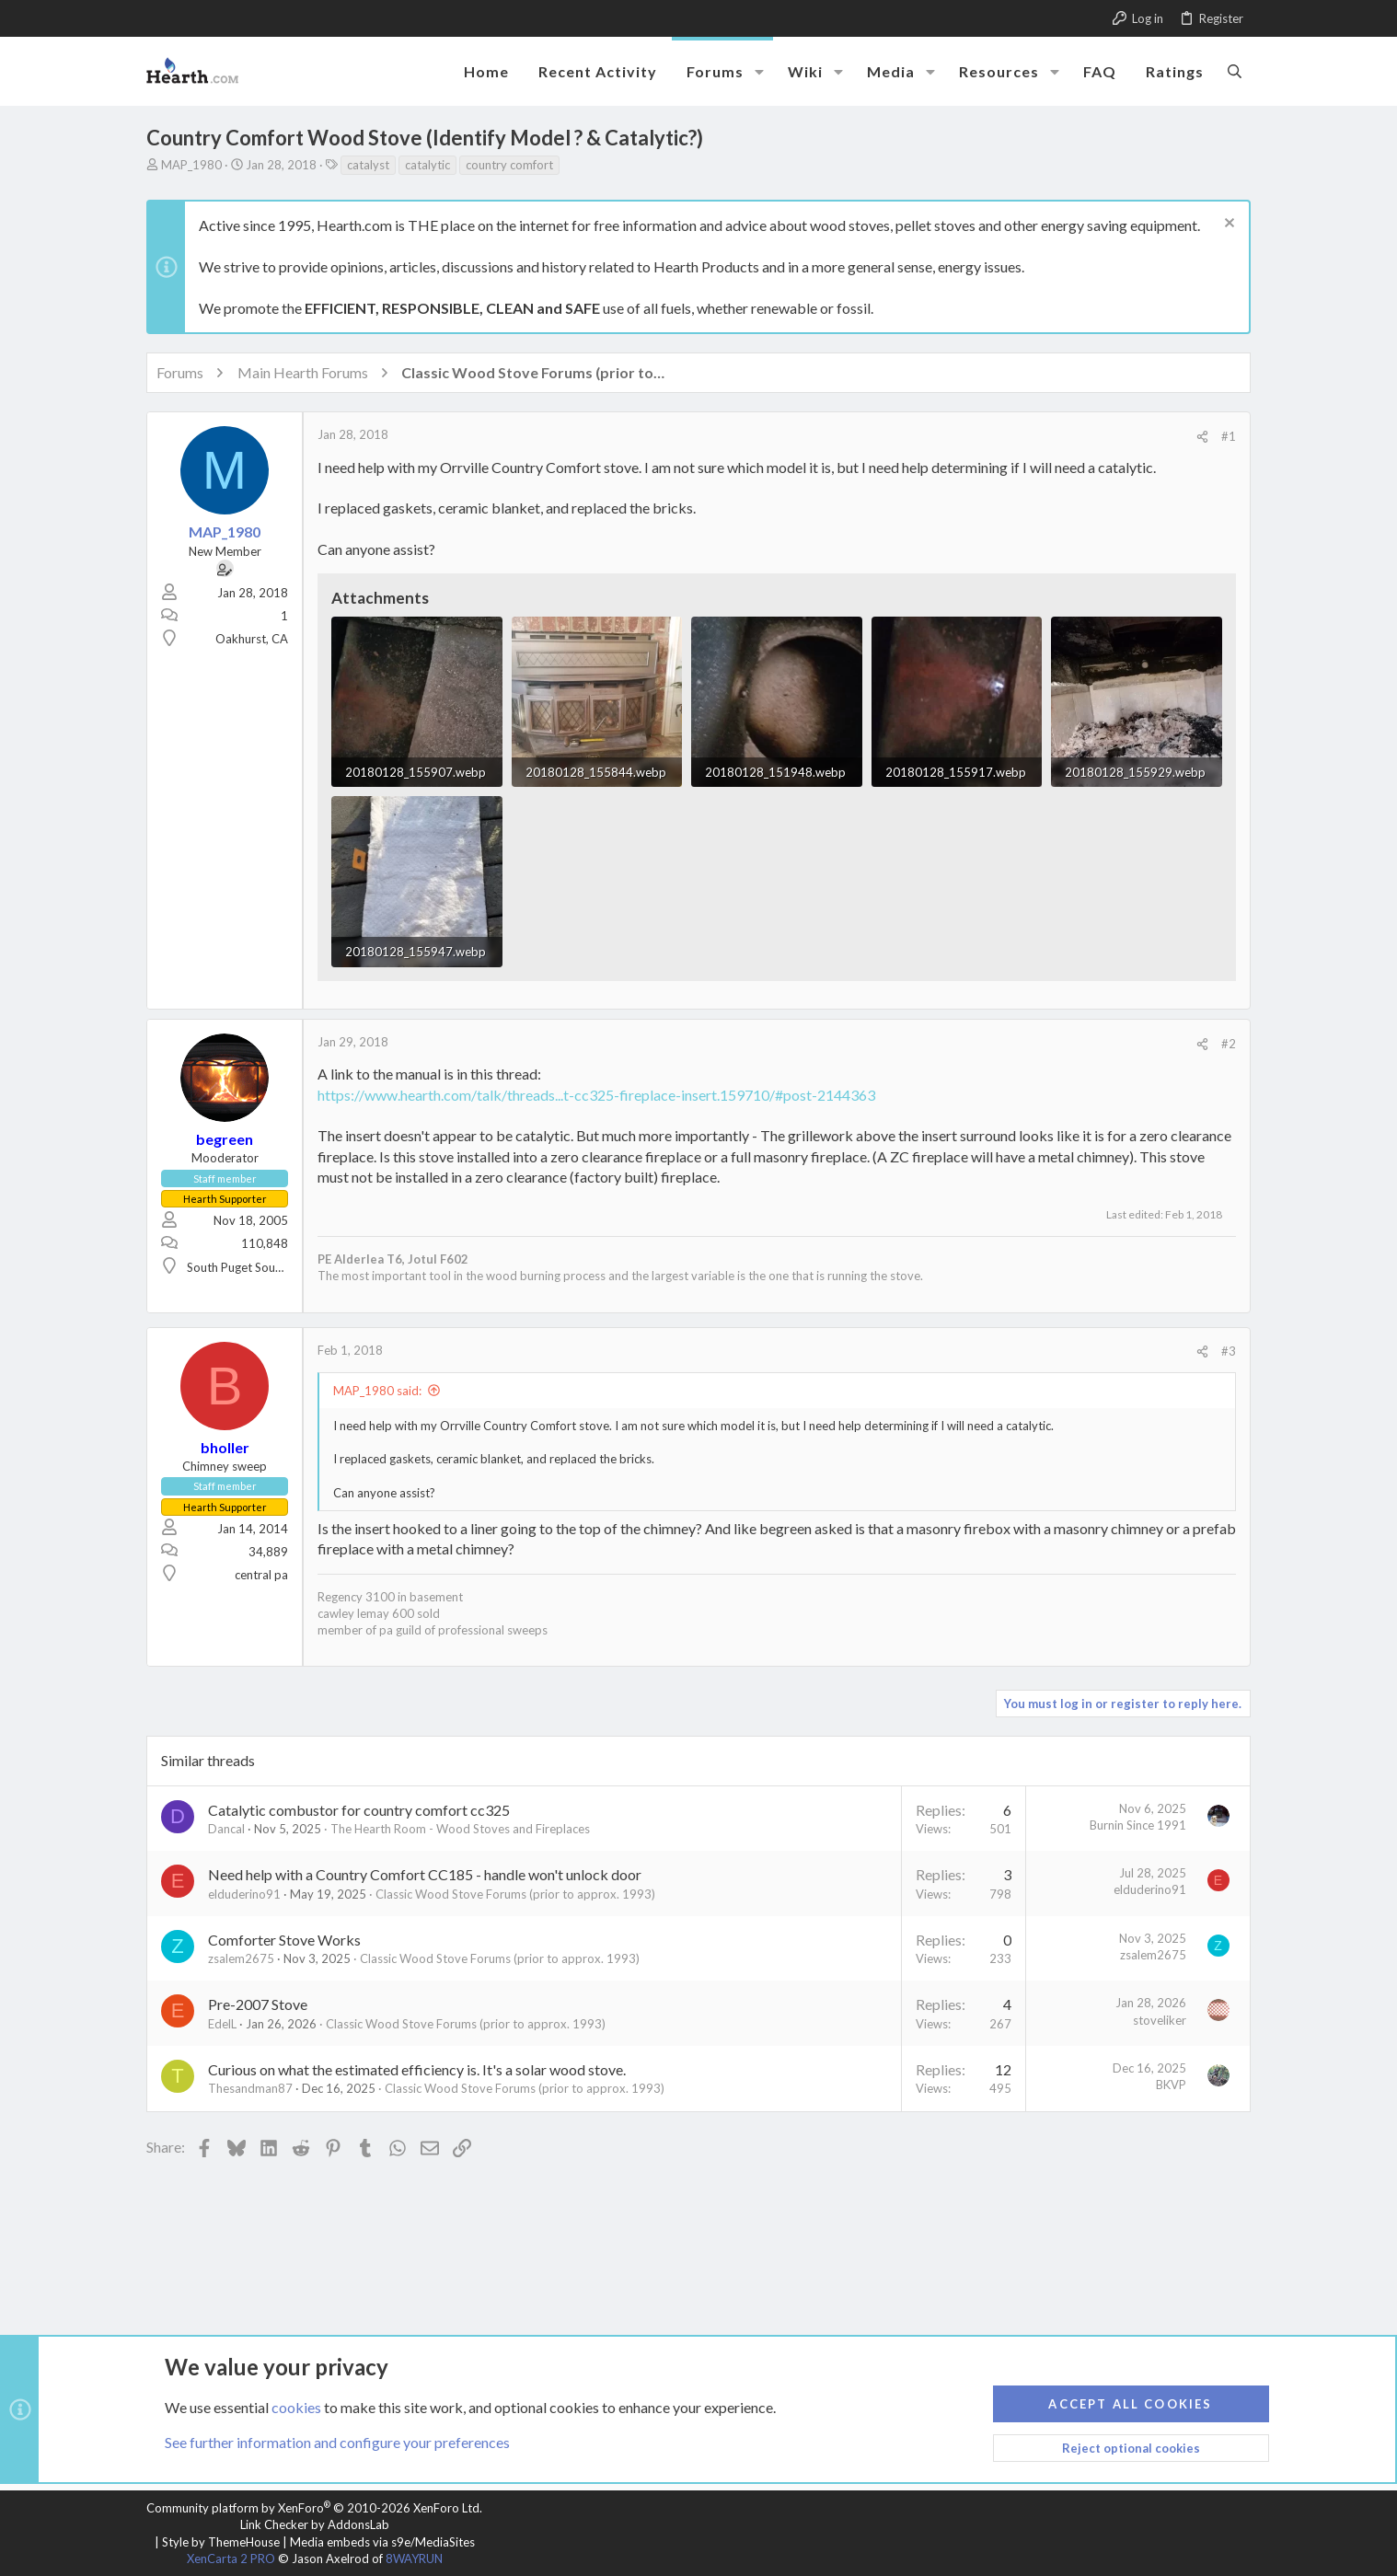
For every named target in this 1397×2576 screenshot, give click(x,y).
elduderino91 (244, 1894)
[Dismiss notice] (1227, 225)
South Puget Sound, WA (250, 1267)
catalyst (368, 164)
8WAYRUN (414, 2558)
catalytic (427, 164)
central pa (261, 1574)
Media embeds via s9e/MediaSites (382, 2542)
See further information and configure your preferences (337, 2442)
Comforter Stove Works (284, 1939)
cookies (296, 2406)
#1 (1228, 436)
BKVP (1171, 2084)
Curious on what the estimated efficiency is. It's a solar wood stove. (417, 2069)
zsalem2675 (241, 1958)
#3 (1228, 1351)
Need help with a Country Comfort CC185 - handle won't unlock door (424, 1874)
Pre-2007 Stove (257, 2004)
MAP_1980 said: (377, 1390)
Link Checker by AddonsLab (314, 2524)
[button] (759, 72)
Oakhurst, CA (251, 638)
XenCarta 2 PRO (231, 2558)
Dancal (226, 1828)
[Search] (1234, 70)
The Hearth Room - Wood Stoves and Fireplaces (460, 1828)
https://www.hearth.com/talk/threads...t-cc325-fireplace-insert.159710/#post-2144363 (596, 1094)
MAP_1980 (191, 164)
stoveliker (1159, 2020)
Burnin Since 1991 (1138, 1825)
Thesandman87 (250, 2088)
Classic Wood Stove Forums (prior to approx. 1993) (515, 1894)
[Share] (1202, 436)
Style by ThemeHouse (221, 2542)
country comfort (509, 164)
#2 (1228, 1043)
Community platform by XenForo (314, 2508)
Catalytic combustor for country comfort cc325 (359, 1810)
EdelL (222, 2023)
